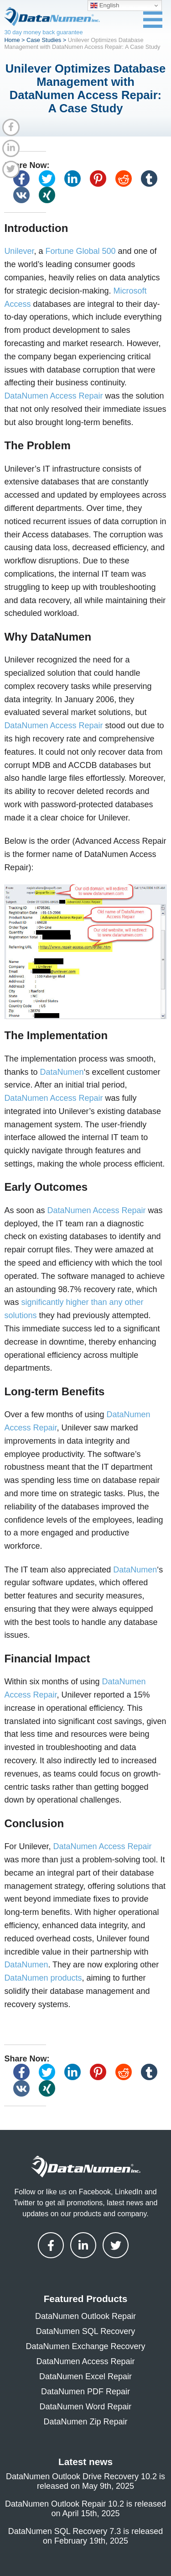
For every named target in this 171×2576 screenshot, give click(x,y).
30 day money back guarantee (43, 32)
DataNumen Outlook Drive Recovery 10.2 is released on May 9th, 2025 (85, 2481)
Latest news (85, 2461)
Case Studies (43, 40)
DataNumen (61, 1072)
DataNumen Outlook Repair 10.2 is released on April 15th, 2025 (85, 2508)
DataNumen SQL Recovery (85, 2331)
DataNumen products (43, 1977)
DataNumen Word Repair (86, 2406)
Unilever (19, 251)
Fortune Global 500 (80, 251)
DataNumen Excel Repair (85, 2376)
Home (12, 40)
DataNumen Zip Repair (85, 2421)
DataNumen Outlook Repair (85, 2316)
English (104, 5)
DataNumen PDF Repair (85, 2391)
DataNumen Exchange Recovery (85, 2346)
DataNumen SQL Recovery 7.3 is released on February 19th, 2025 (85, 2536)
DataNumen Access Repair (53, 395)
